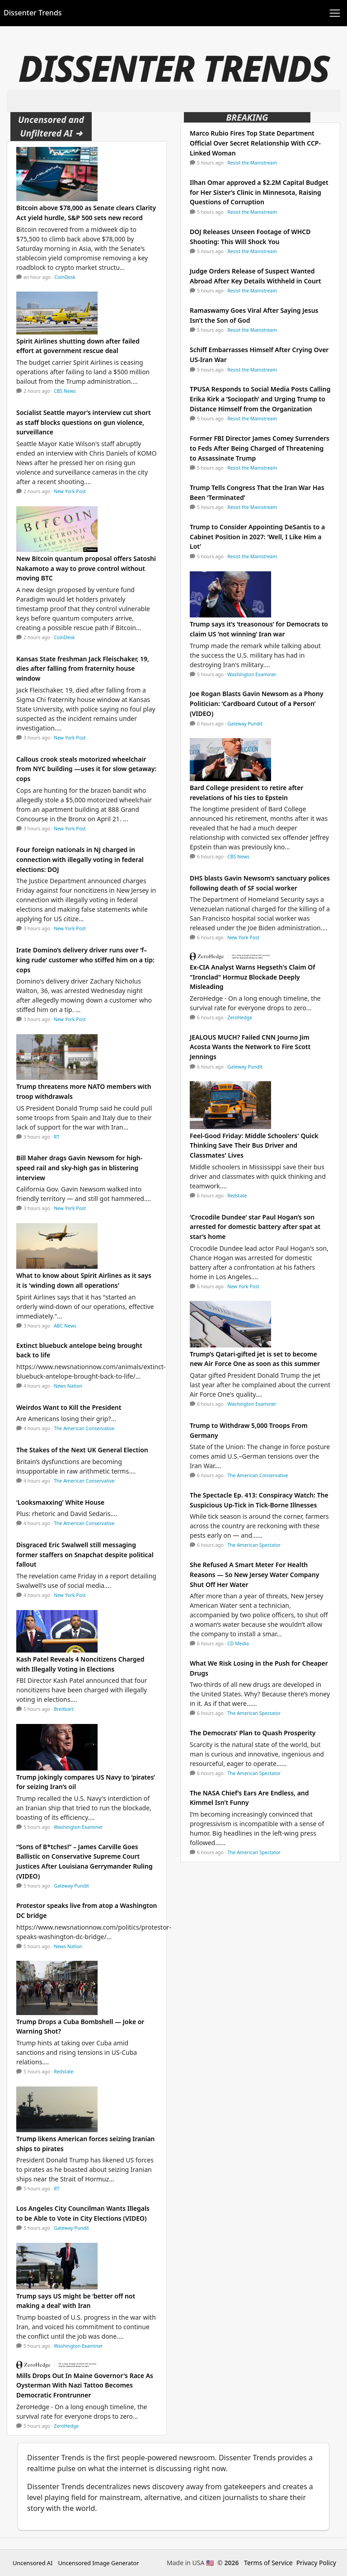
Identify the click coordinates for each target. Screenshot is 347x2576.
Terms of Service (268, 2562)
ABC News (65, 1326)
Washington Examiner (78, 1827)
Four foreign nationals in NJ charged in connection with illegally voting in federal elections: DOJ (80, 859)
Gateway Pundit (71, 1886)
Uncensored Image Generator (98, 2563)
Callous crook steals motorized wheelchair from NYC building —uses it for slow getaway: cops (86, 769)
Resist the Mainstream (252, 163)
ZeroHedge (66, 2426)
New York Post (70, 491)
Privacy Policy (316, 2562)
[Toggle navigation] (335, 13)
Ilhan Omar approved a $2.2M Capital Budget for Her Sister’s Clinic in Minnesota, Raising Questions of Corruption (259, 192)
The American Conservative (84, 1428)
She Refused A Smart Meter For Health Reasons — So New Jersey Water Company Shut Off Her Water (254, 1574)
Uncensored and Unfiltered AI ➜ (51, 126)
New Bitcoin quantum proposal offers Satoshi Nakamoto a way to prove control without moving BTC (86, 568)
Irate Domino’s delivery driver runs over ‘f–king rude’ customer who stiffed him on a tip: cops (85, 960)
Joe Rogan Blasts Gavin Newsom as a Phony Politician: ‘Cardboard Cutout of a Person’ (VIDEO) (257, 703)
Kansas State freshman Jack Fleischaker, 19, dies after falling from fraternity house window (82, 669)
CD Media (238, 1643)
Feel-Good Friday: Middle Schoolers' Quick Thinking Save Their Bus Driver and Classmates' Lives (254, 1145)
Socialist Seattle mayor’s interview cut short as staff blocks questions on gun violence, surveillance (83, 422)
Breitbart (64, 1709)
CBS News (65, 391)
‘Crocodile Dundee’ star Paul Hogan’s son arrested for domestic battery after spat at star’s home (255, 1227)
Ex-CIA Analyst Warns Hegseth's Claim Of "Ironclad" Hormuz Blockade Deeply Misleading (252, 977)
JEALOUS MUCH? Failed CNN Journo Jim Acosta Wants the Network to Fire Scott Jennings (250, 1047)
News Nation (68, 1386)
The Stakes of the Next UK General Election (82, 1450)
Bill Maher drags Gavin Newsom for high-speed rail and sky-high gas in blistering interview (79, 1168)
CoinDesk (65, 277)
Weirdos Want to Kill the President (68, 1407)
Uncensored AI (32, 2563)
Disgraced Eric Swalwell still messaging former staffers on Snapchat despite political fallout (85, 1554)
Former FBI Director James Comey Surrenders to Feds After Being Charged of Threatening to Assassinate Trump (259, 448)
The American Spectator (254, 1545)
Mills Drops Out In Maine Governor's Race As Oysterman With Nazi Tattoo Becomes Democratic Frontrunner (84, 2385)
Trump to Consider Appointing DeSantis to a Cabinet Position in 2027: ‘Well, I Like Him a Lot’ (257, 537)
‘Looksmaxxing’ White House (60, 1502)
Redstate (63, 2071)
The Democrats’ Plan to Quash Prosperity (253, 1732)
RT (56, 1137)
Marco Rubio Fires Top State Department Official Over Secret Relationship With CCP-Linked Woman (255, 143)
